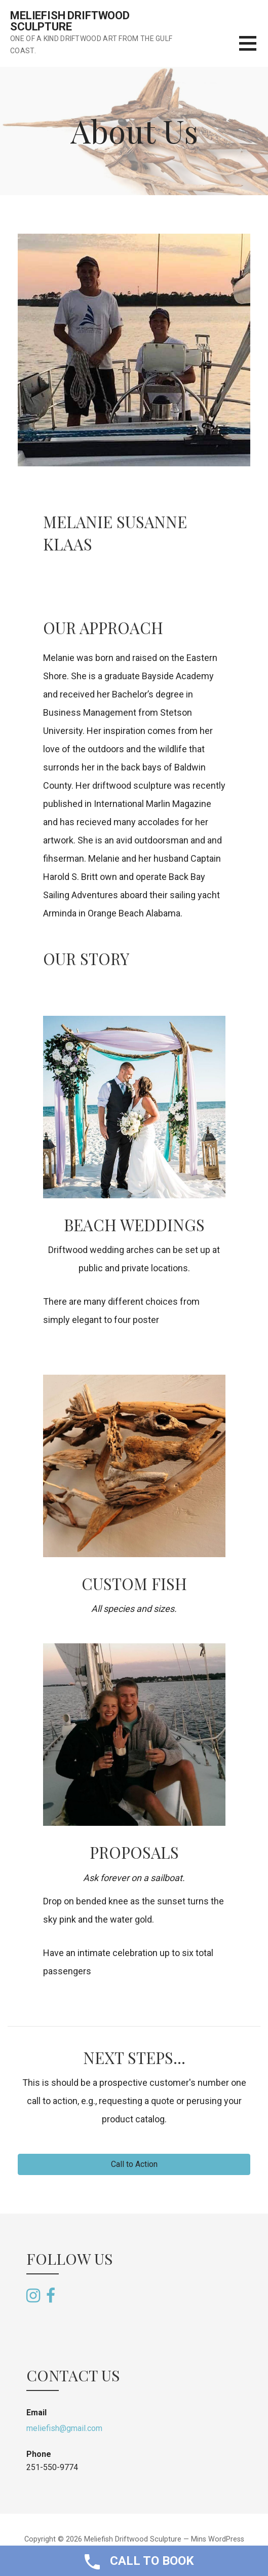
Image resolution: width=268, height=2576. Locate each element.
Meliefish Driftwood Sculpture (70, 21)
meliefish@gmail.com (64, 2428)
